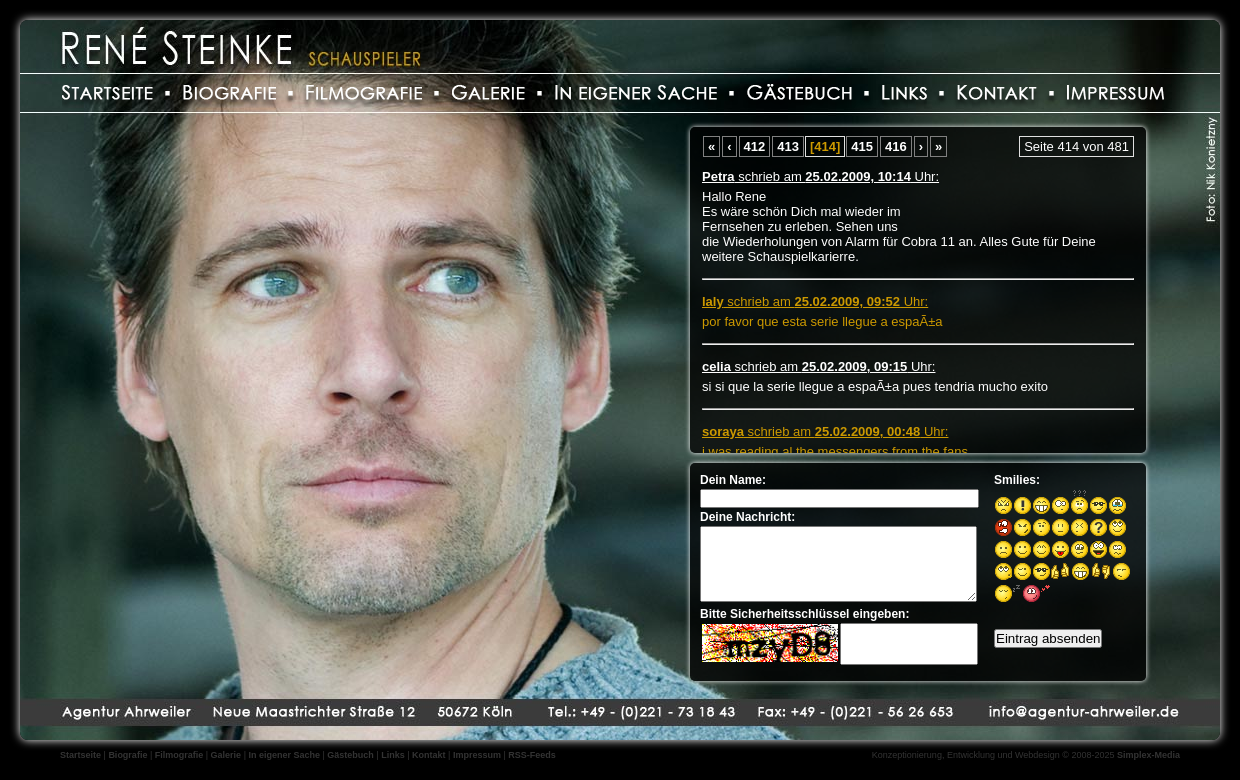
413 (788, 146)
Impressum (477, 755)
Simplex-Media (1148, 755)
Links (393, 755)
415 (862, 146)
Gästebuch (350, 755)
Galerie (226, 755)
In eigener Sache (284, 755)
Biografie (127, 755)
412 (755, 146)
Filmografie (179, 755)
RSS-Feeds (532, 755)
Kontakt (429, 755)
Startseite (80, 755)
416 (896, 146)
